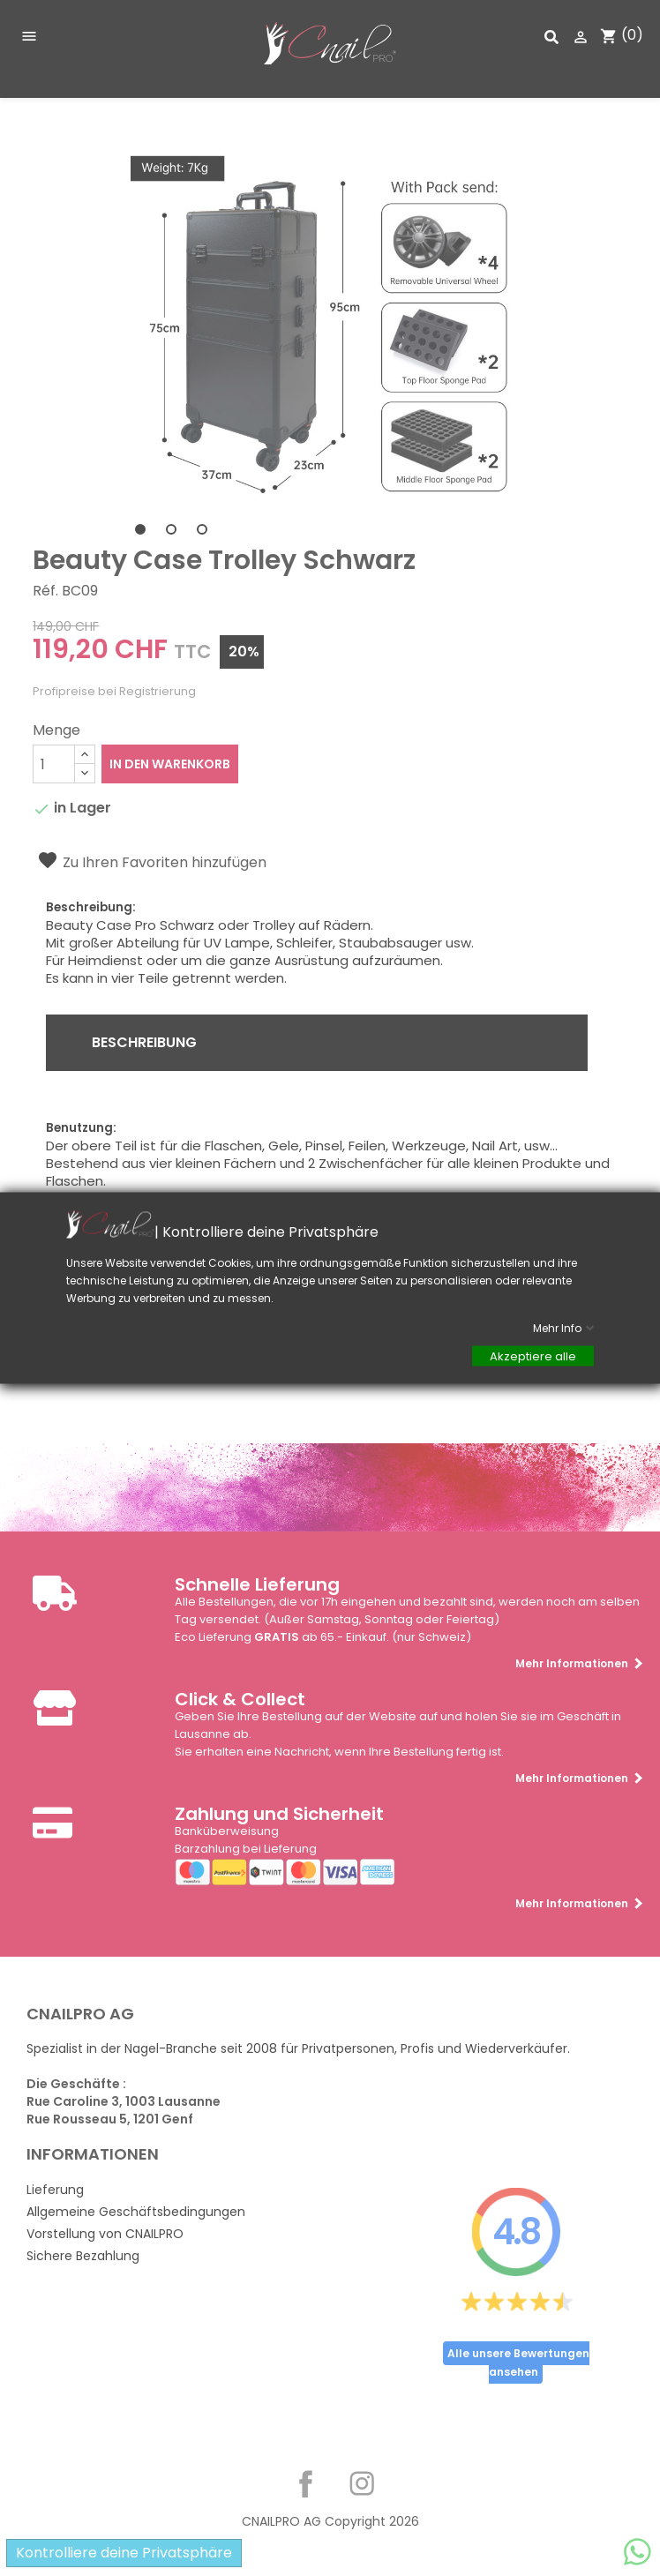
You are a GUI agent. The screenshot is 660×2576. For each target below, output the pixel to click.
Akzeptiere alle (533, 1356)
